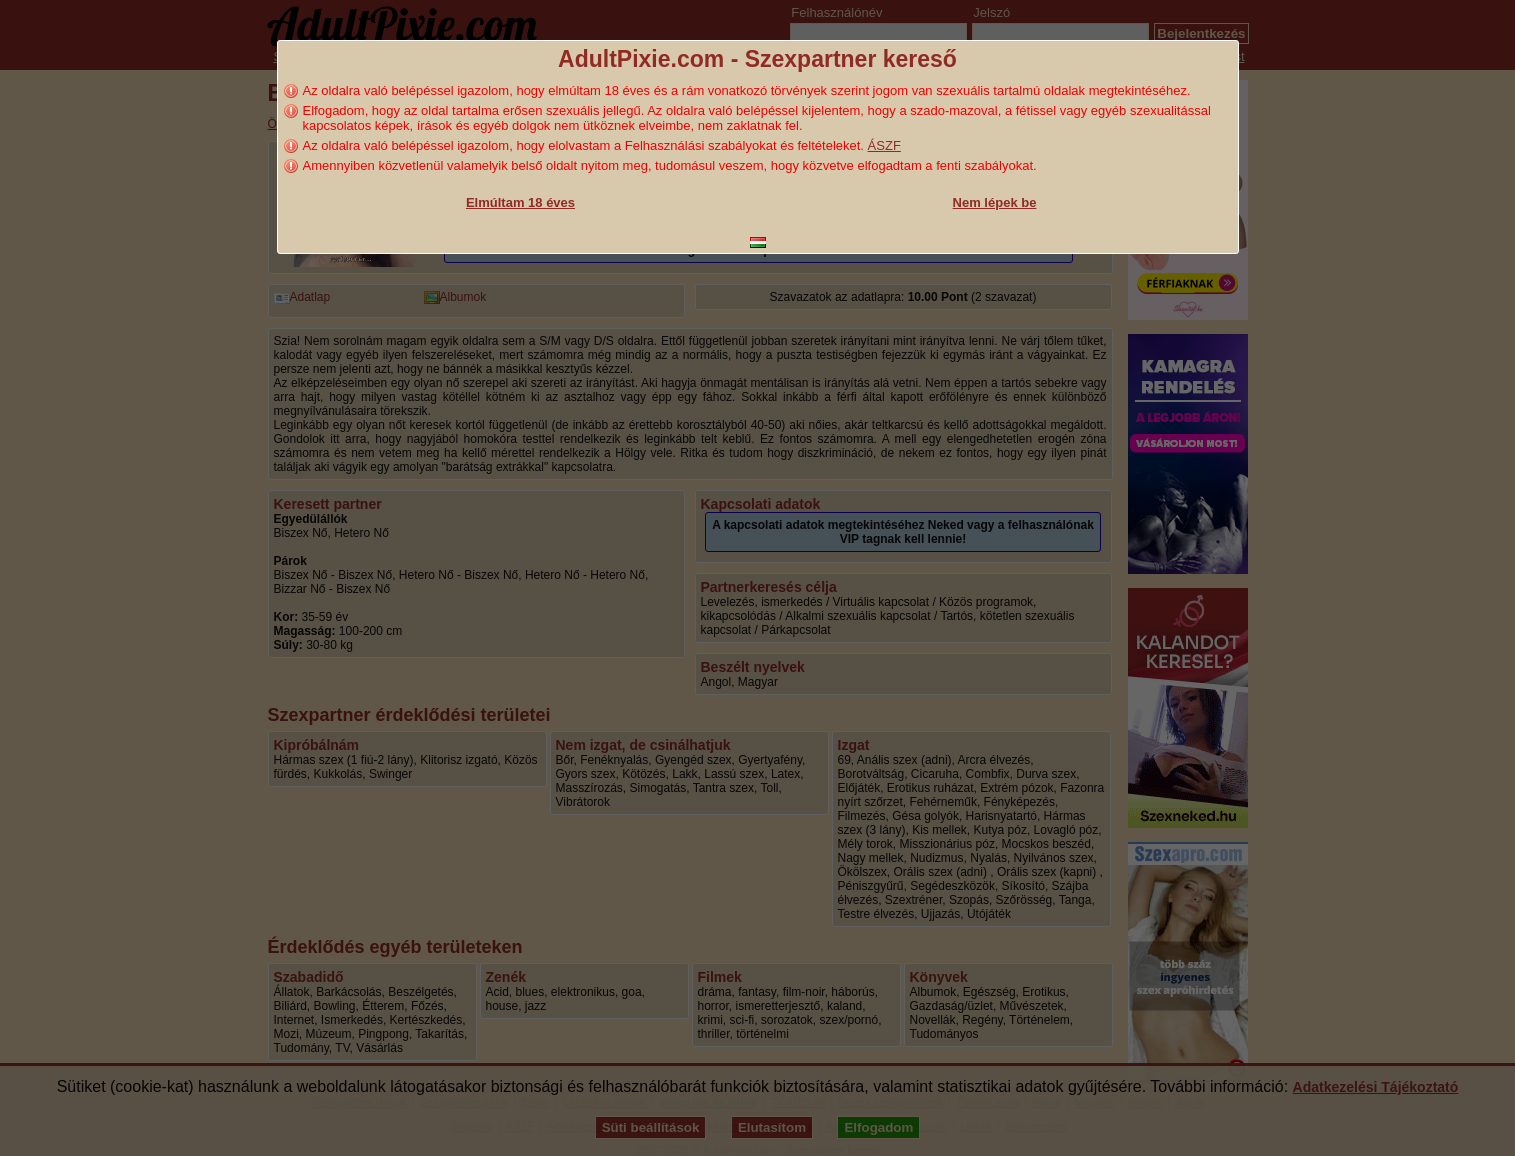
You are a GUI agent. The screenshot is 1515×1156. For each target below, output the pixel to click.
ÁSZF (884, 145)
